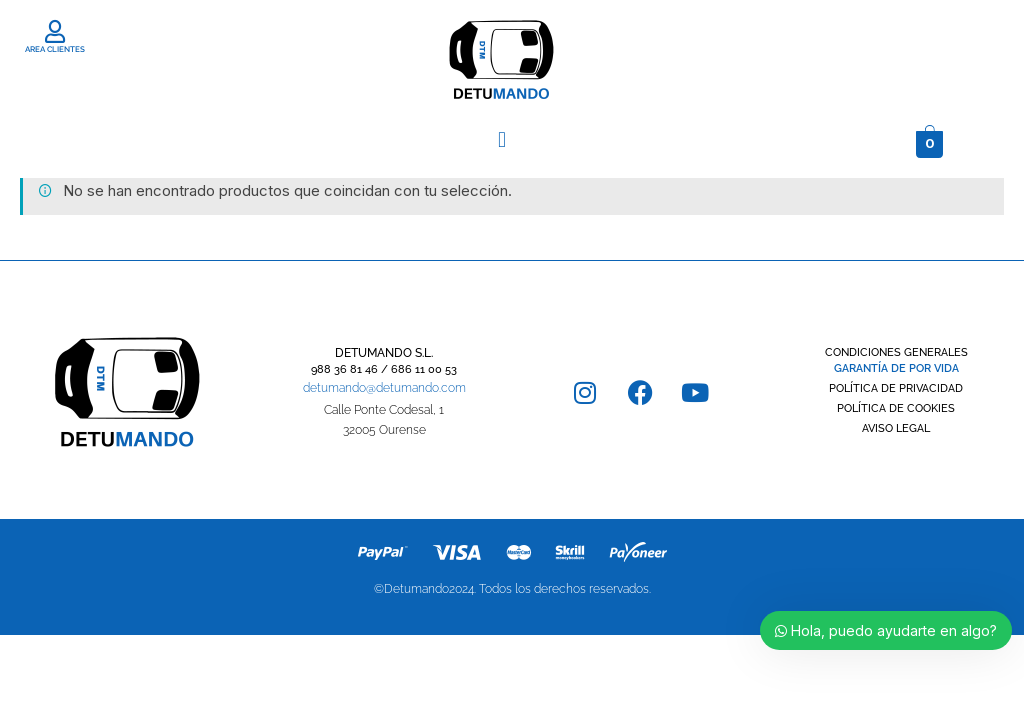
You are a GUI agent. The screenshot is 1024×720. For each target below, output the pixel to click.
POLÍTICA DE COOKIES (896, 408)
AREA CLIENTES (55, 49)
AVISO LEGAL (896, 428)
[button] (501, 139)
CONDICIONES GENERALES (896, 352)
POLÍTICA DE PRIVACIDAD (896, 388)
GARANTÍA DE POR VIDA (896, 368)
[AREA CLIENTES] (55, 31)
